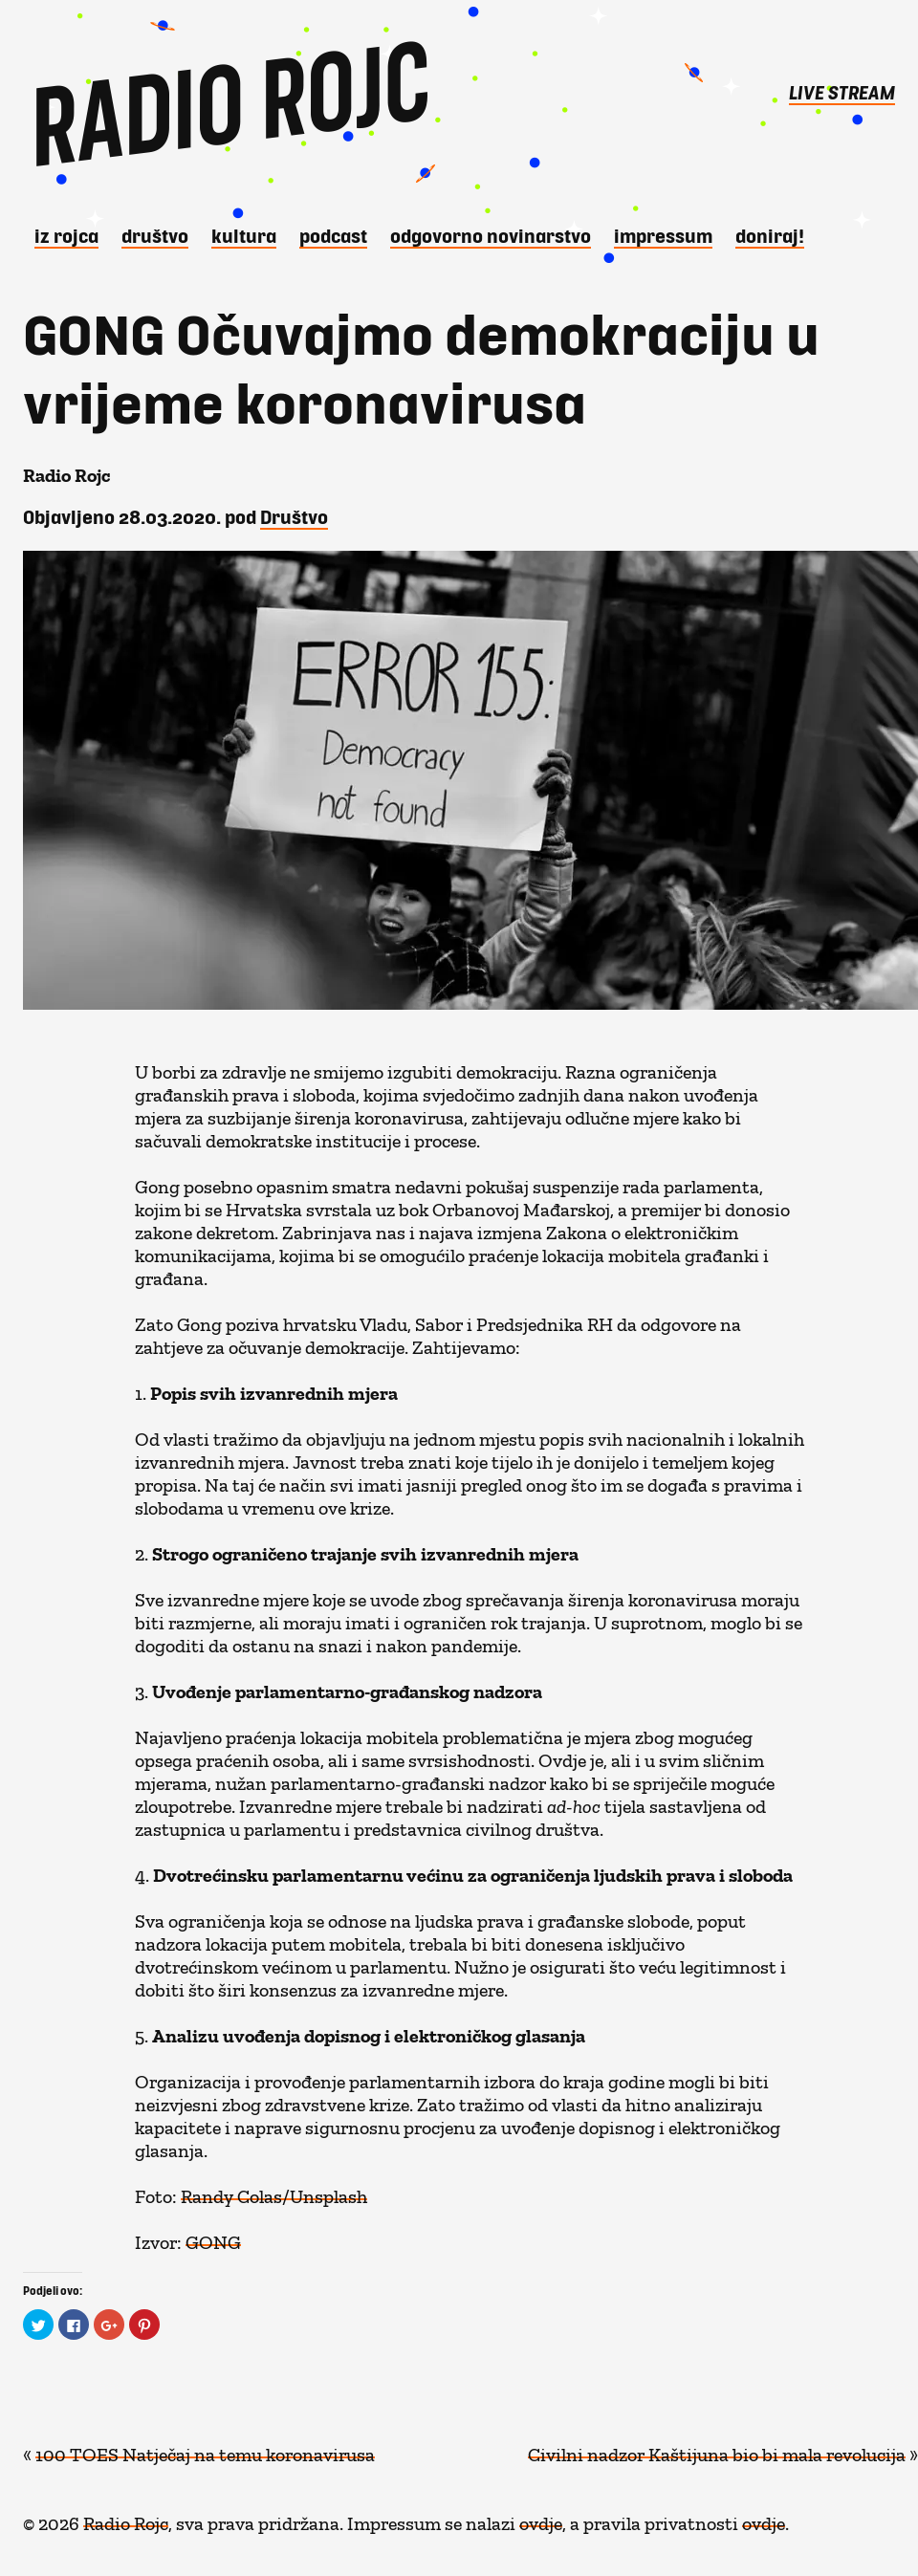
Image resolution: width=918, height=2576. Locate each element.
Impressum (663, 235)
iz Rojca (66, 235)
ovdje (540, 2518)
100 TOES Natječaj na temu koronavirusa (205, 2449)
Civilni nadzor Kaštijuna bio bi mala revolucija (717, 2449)
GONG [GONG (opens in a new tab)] (213, 2237)
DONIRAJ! (769, 235)
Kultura (243, 235)
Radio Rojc (125, 2518)
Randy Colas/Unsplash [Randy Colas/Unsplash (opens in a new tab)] (274, 2191)
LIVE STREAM (842, 91)
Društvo (154, 235)
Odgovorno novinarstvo (490, 235)
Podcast (333, 235)
